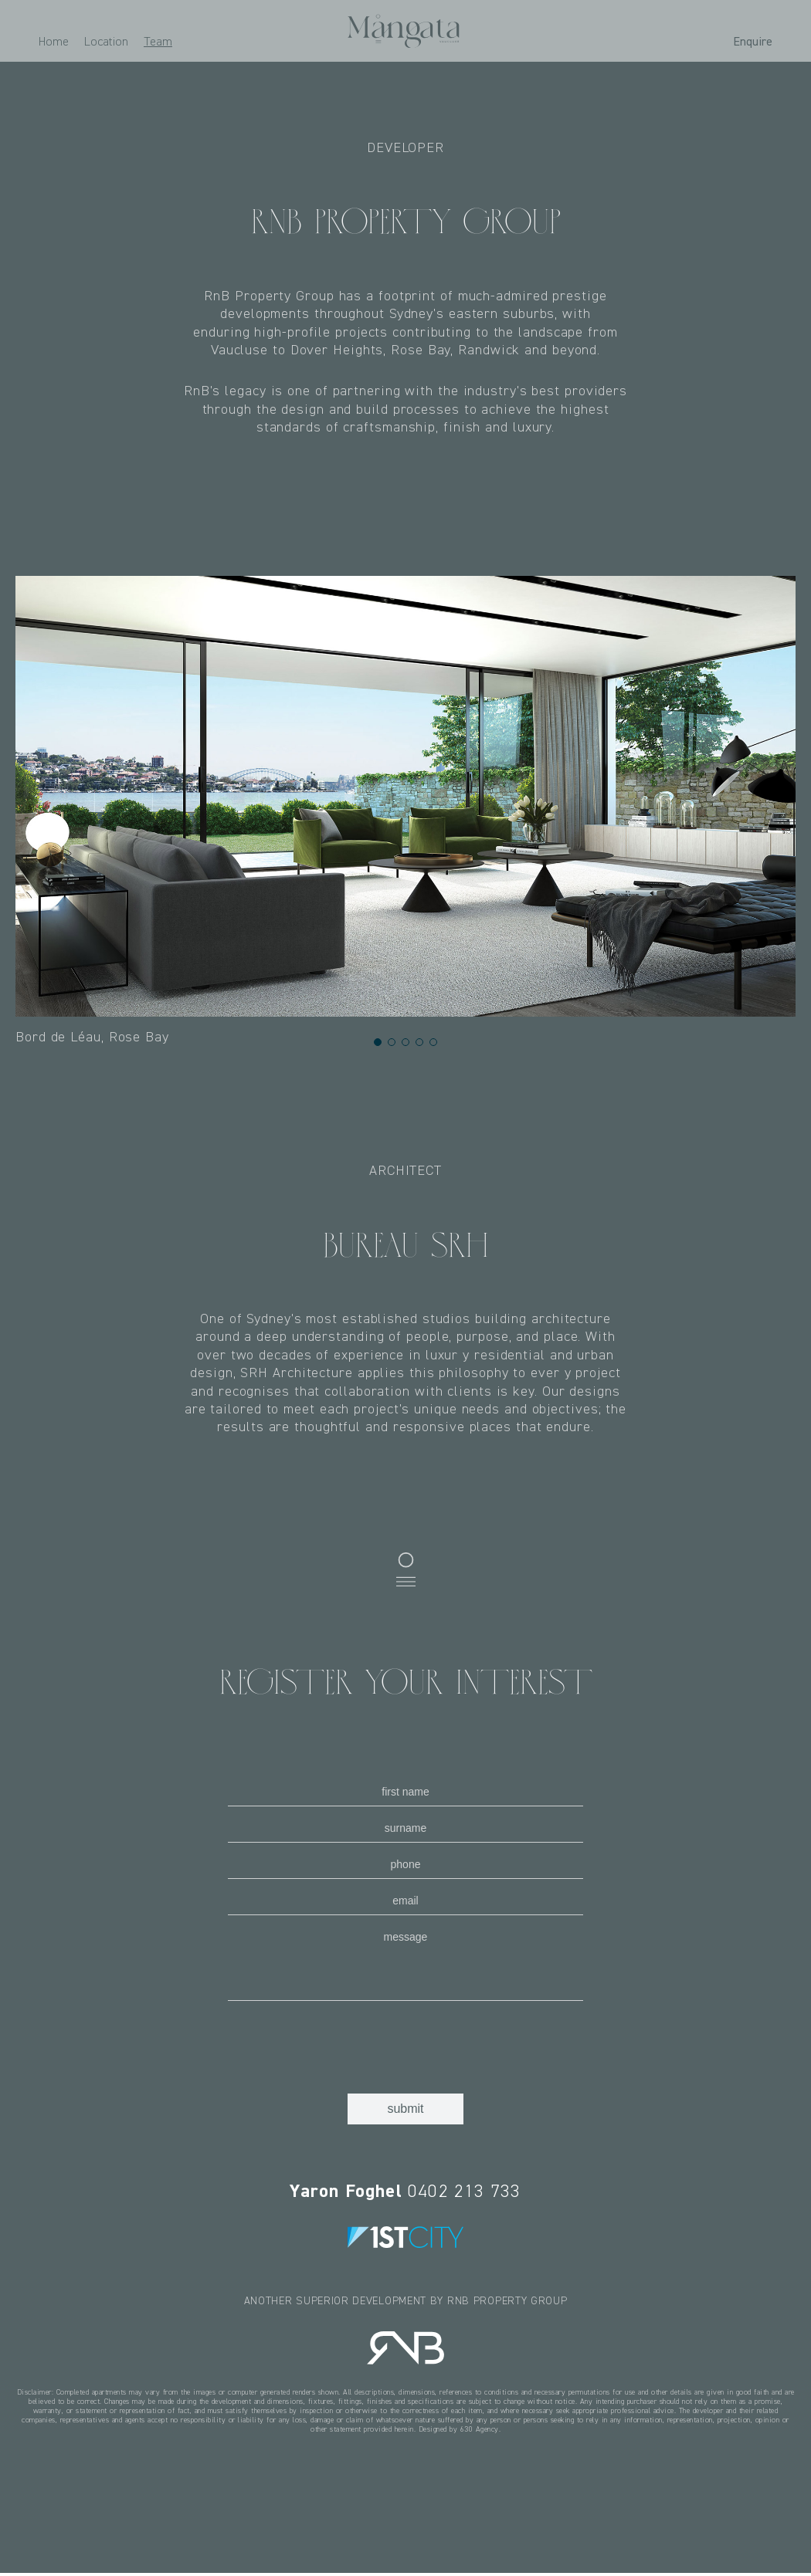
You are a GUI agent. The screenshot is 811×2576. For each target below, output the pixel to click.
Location (106, 41)
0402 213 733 (405, 2190)
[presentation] (345, 2043)
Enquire (752, 41)
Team (158, 41)
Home (54, 41)
